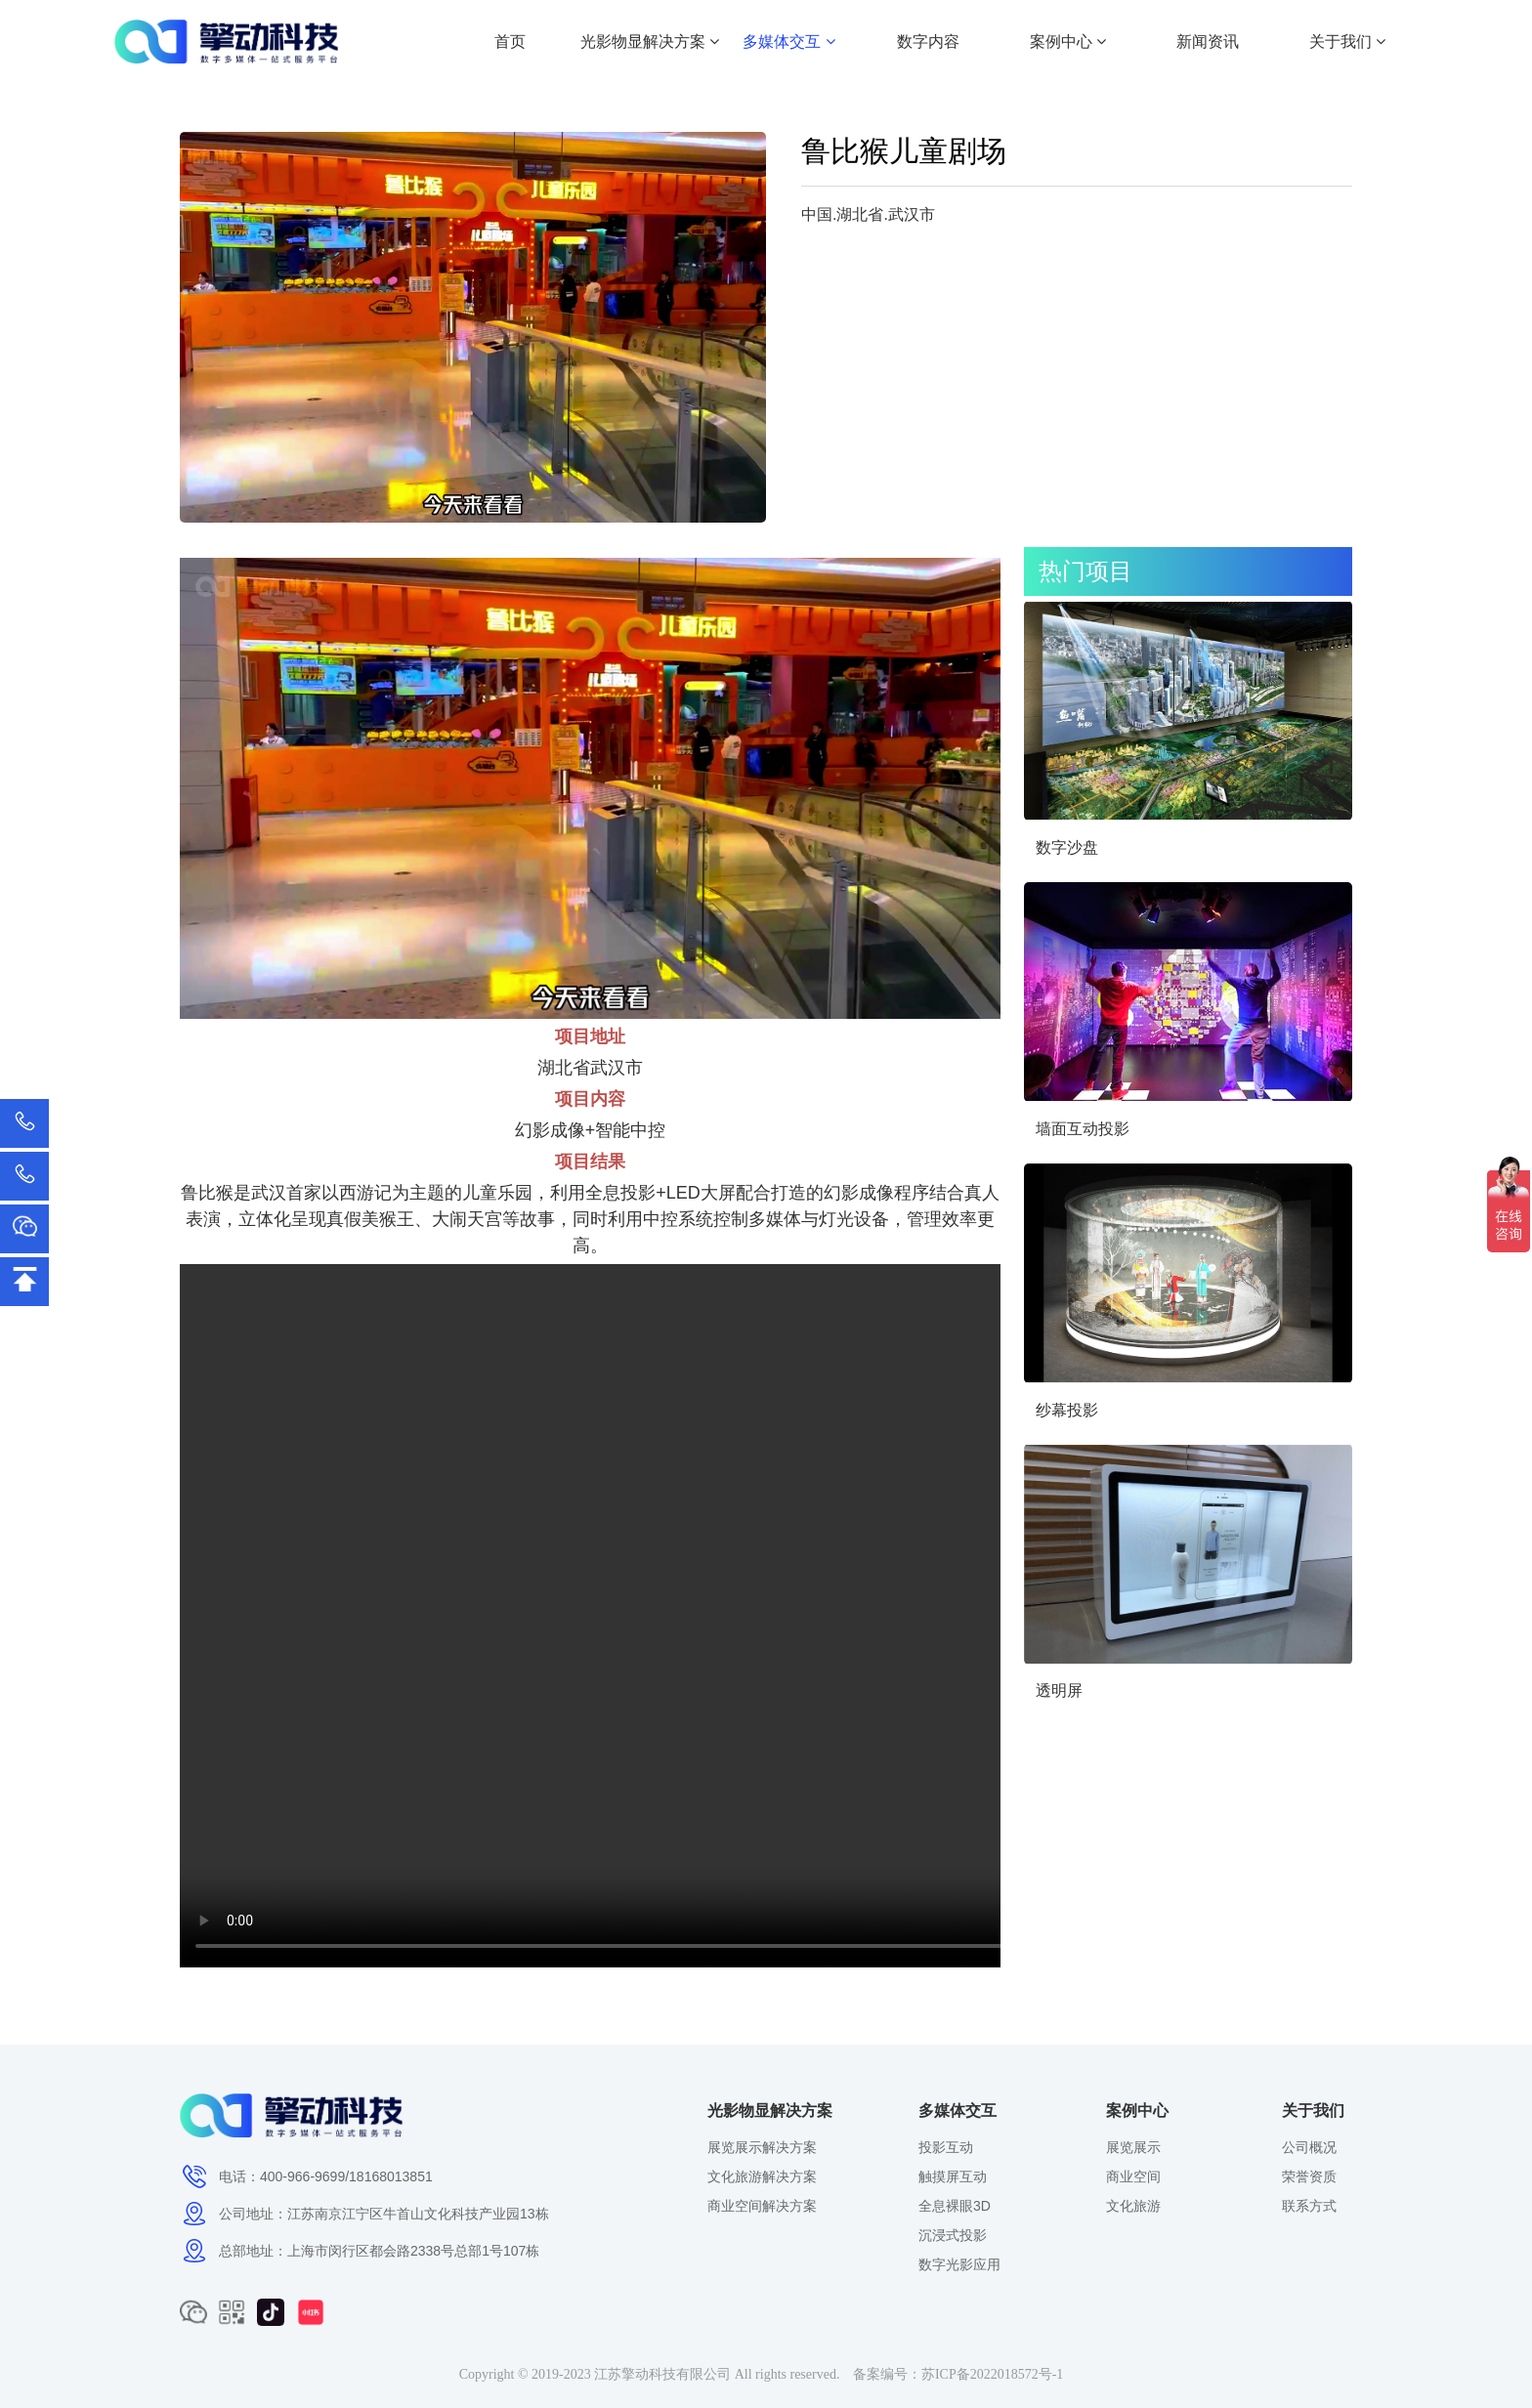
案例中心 (1068, 41)
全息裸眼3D (954, 2206)
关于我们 (1347, 41)
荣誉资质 (1309, 2176)
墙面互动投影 (1082, 1128)
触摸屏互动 (952, 2176)
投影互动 (945, 2147)
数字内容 (928, 41)
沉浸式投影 (952, 2235)
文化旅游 (1133, 2206)
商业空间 (1133, 2176)
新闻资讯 (1207, 41)
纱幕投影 (1067, 1410)
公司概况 (1309, 2147)
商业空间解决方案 (762, 2206)
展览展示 (1133, 2147)
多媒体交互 (788, 41)
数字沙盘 (1067, 847)
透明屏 (1059, 1690)
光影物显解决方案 (649, 41)
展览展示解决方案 (762, 2147)
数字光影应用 (959, 2264)
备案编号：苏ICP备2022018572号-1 (958, 2374)
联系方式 (1309, 2206)
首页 (510, 41)
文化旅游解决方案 (762, 2176)
